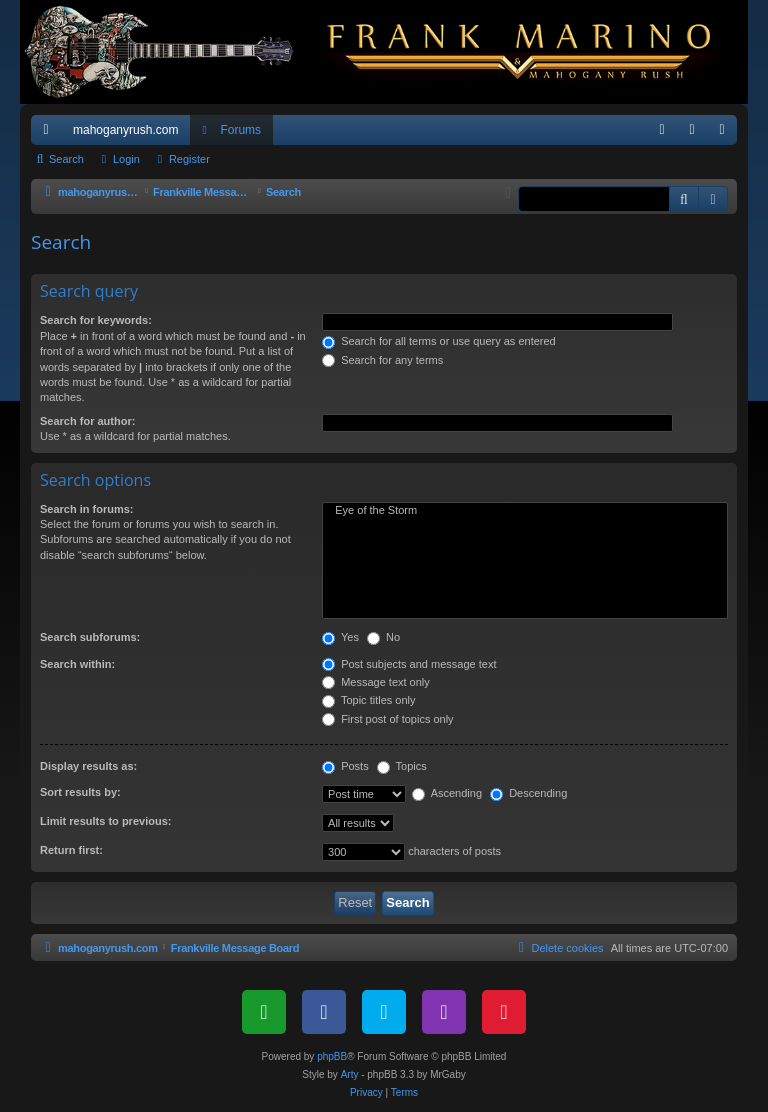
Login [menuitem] (696, 134)
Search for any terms (382, 360)
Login (126, 159)
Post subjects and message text (409, 664)
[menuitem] (662, 130)
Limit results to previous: (105, 821)
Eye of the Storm (525, 511)
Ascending (447, 793)
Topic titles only (368, 700)
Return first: (71, 850)
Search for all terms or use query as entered (439, 341)
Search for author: (87, 421)
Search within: (77, 664)
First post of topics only (388, 719)
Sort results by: (80, 792)
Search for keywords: (96, 320)
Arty (350, 1074)
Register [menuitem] (726, 134)
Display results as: (88, 766)
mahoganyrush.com (125, 130)
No (383, 637)
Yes (340, 637)
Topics (402, 766)
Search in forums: (87, 509)
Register (189, 159)
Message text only (376, 682)
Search (66, 159)
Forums (240, 130)
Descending (528, 793)
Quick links (50, 134)
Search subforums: (90, 637)
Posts (345, 766)
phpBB (332, 1056)
